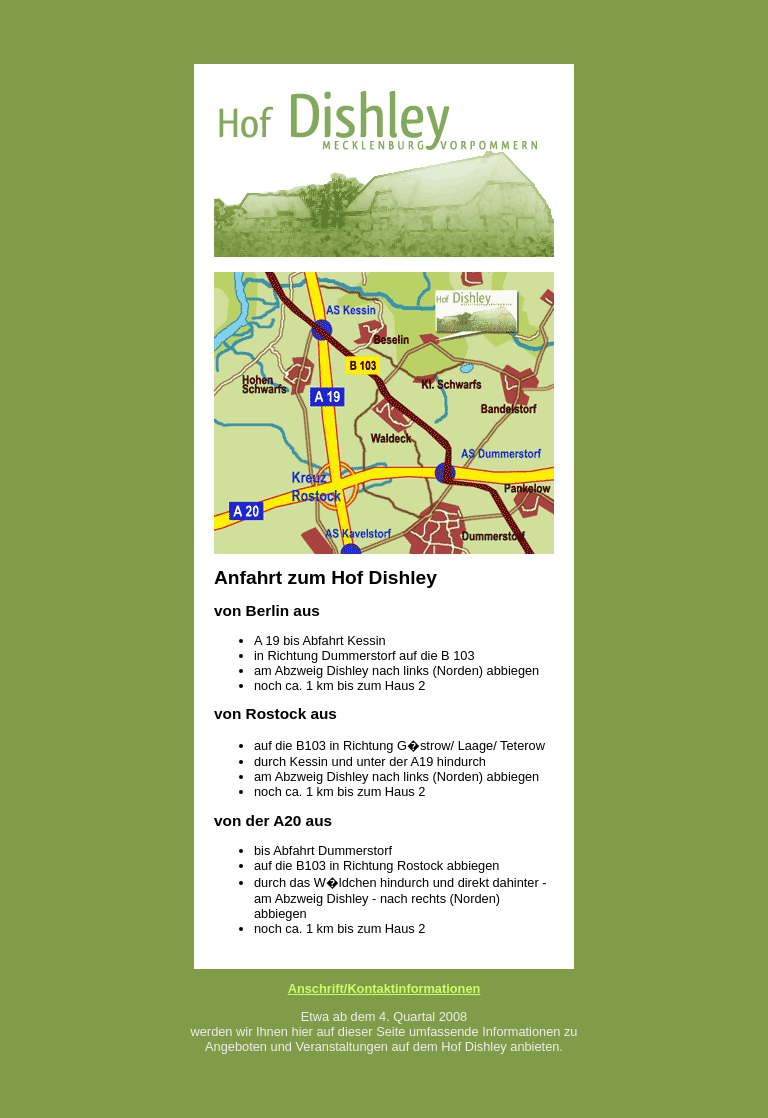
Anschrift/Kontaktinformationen (384, 988)
